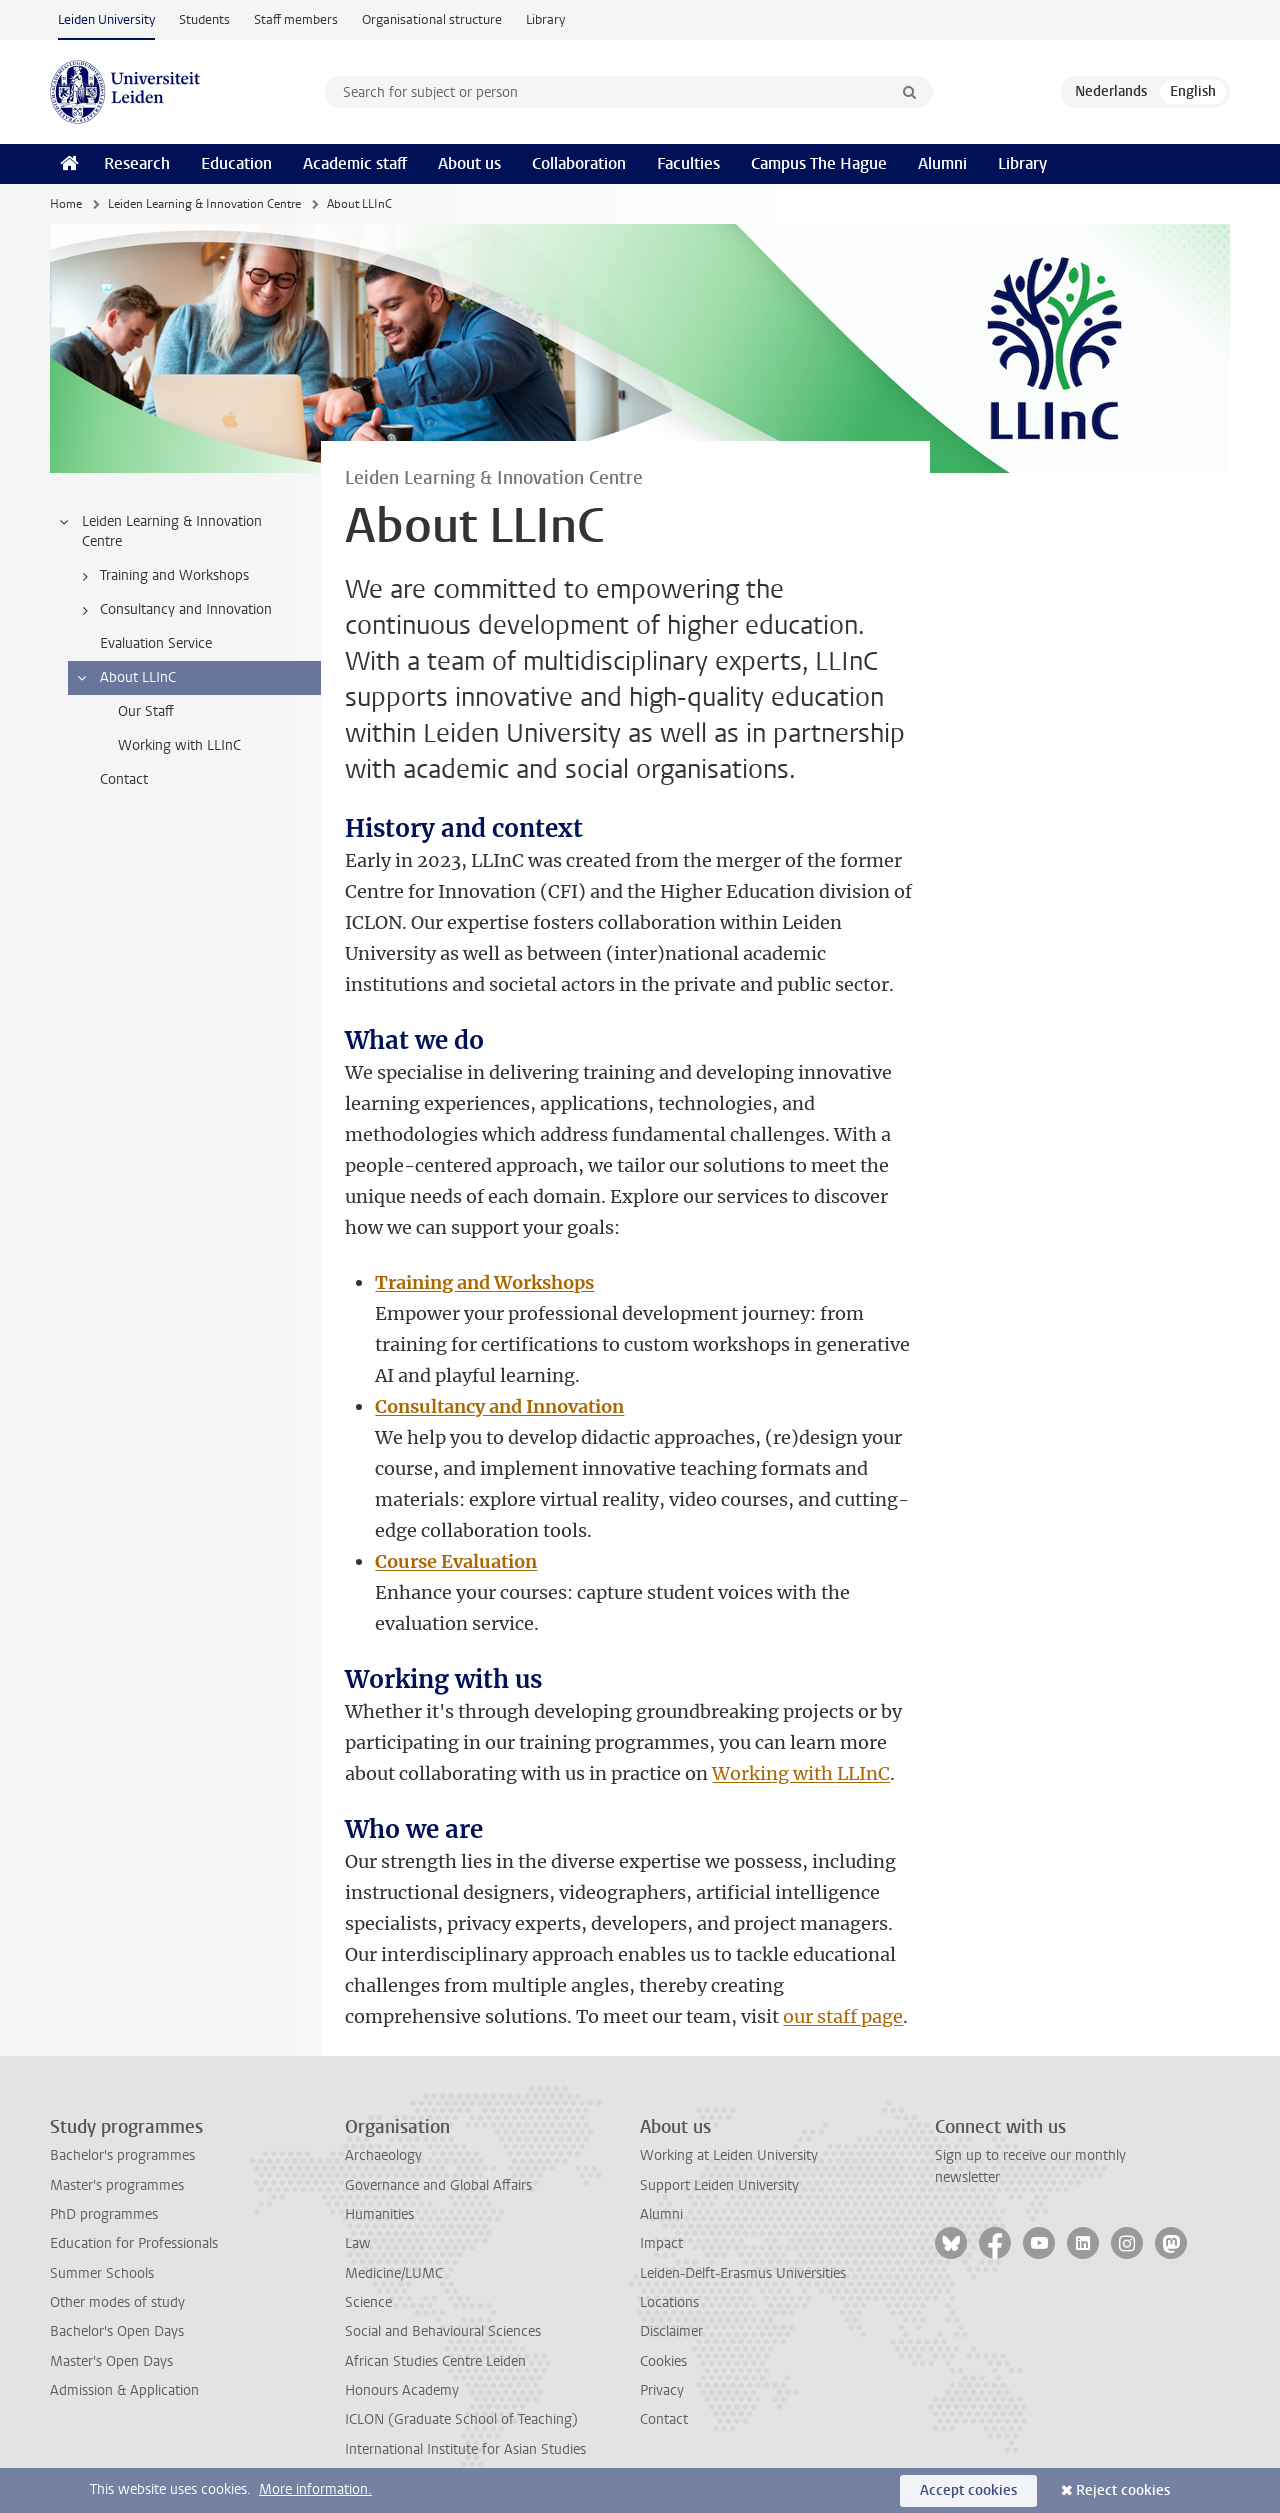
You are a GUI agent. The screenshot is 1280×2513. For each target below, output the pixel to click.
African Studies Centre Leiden (435, 2361)
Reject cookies (1123, 2490)
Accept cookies (968, 2490)
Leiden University (106, 19)
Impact (661, 2243)
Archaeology (383, 2155)
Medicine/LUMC (394, 2273)
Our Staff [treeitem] (146, 711)
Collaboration (579, 163)
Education (236, 163)
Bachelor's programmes (122, 2155)
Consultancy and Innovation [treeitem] (173, 610)
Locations (669, 2302)
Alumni (942, 163)
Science (368, 2302)
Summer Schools (102, 2273)
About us (469, 163)
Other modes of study (117, 2302)
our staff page (843, 2016)
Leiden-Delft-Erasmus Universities (743, 2273)
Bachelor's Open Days (117, 2331)
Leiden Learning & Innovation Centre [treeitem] (159, 531)
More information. (315, 2489)
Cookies (663, 2361)
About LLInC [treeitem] (125, 678)
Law (358, 2243)
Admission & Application (124, 2390)
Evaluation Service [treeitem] (156, 643)
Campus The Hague (819, 163)
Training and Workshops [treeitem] (162, 576)
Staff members (296, 19)
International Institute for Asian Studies (465, 2449)
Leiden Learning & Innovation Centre (204, 204)
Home (66, 204)
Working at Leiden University (729, 2155)
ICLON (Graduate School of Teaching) (461, 2419)
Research (137, 163)
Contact (664, 2419)
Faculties (688, 163)
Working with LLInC (801, 1773)
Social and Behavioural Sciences (443, 2331)
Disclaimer (671, 2331)
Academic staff (355, 163)
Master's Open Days (111, 2361)
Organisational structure (432, 19)
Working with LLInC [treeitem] (179, 745)
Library (545, 19)
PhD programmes (104, 2214)
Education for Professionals (134, 2243)
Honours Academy (402, 2390)
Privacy (662, 2390)
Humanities (379, 2214)
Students (204, 19)
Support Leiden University (719, 2185)
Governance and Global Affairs (438, 2185)
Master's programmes (117, 2185)
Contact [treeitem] (124, 779)
